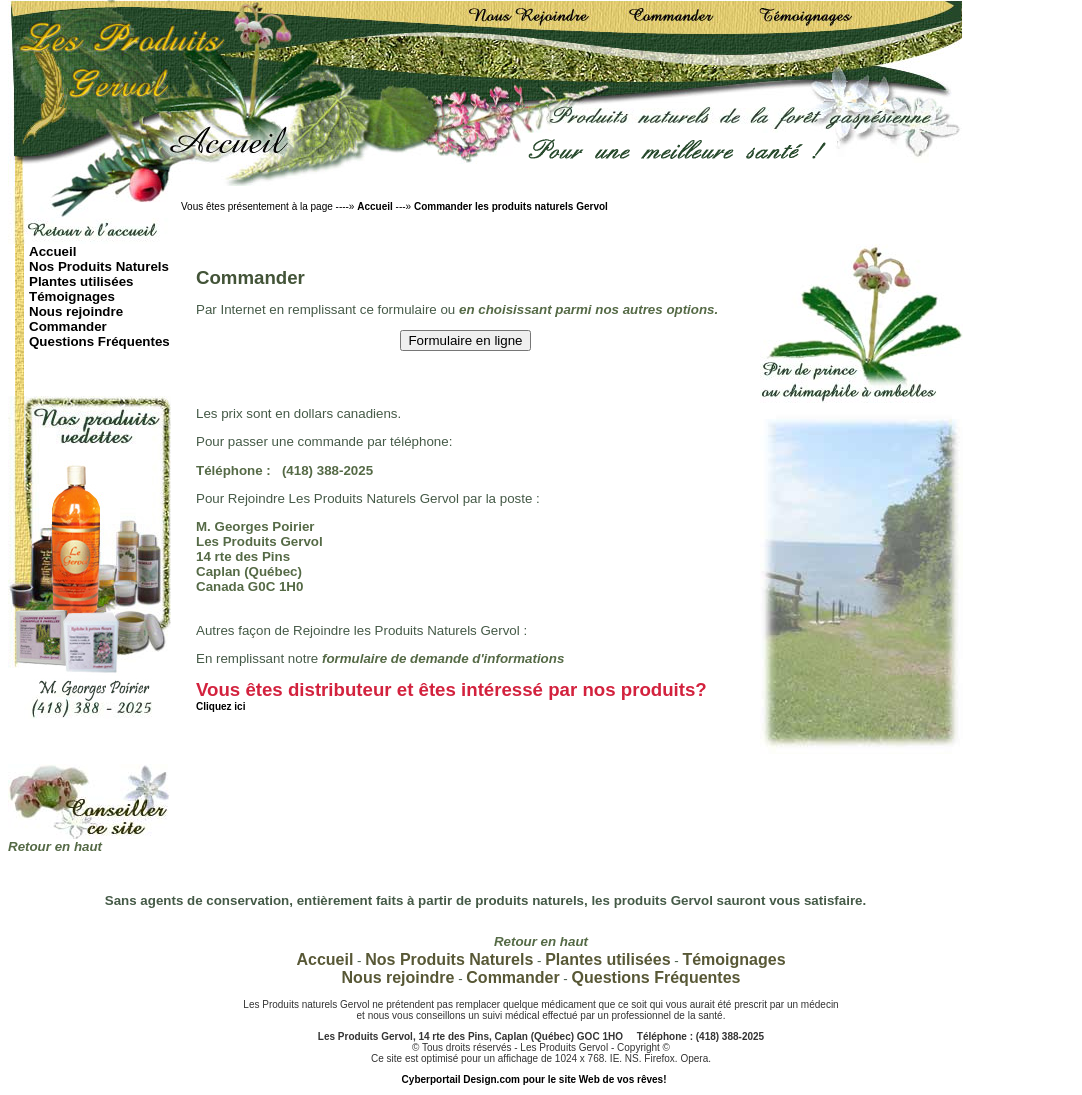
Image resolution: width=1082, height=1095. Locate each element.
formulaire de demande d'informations (443, 658)
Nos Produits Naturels (99, 266)
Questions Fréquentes (99, 341)
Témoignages (72, 296)
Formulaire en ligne (465, 340)
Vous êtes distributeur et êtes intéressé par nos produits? (451, 695)
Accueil (375, 206)
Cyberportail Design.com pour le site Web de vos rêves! (534, 1079)
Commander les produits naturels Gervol (511, 206)
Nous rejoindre (76, 311)
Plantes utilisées (81, 281)
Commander (68, 326)
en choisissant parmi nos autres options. (588, 309)
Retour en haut (55, 846)
